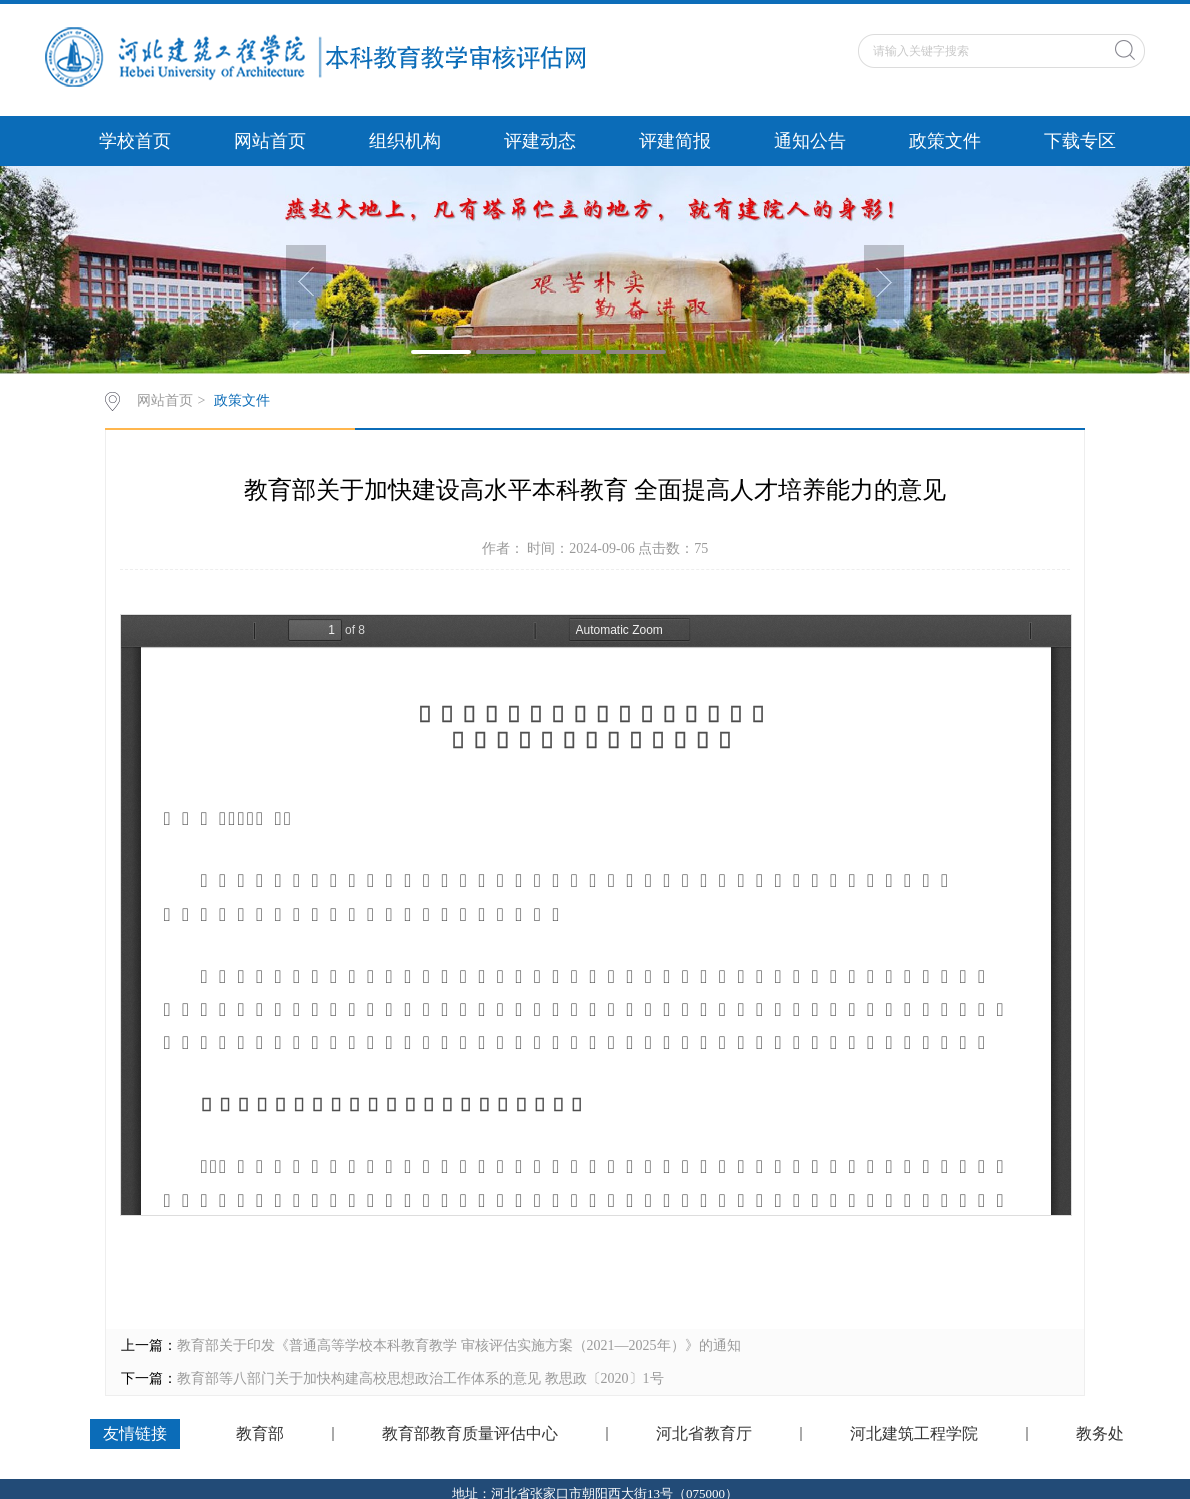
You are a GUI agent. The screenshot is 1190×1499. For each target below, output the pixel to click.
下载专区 (1080, 141)
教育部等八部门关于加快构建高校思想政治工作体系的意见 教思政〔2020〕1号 (420, 1378)
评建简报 (675, 141)
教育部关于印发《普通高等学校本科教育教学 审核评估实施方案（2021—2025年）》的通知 (459, 1345)
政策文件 (945, 141)
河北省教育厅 (704, 1434)
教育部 (260, 1434)
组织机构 (405, 141)
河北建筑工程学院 (914, 1434)
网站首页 (270, 141)
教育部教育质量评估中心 (470, 1434)
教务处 (1100, 1434)
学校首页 (135, 141)
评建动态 (540, 141)
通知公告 (810, 141)
